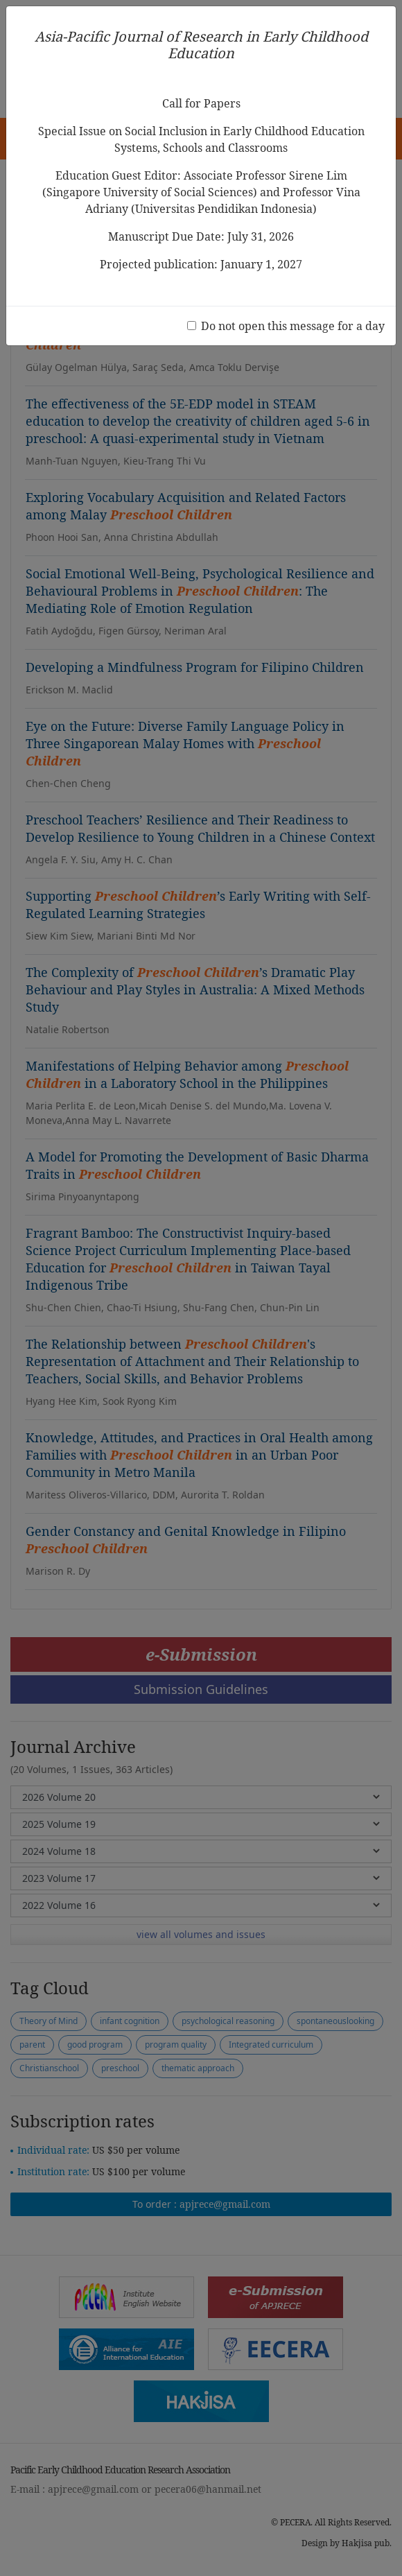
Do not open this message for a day (293, 326)
